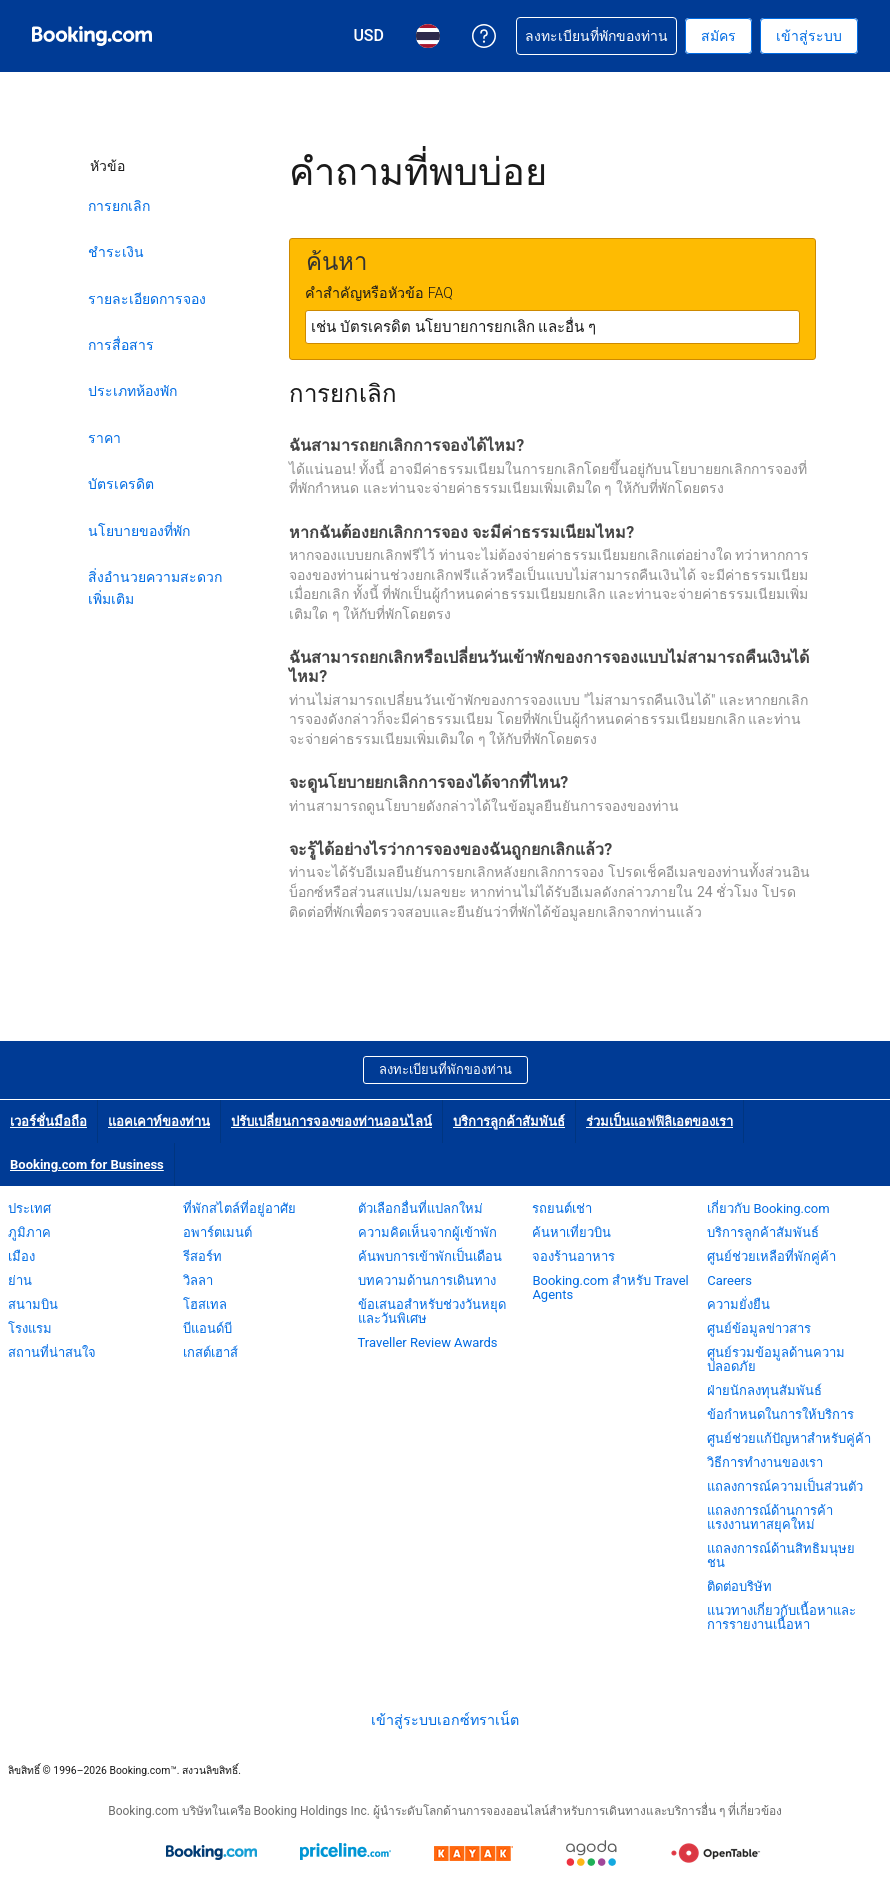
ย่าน (20, 1280)
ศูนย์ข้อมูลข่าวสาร (759, 1328)
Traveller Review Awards (428, 1342)
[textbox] (552, 327)
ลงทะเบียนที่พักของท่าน (445, 1069)
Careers (729, 1280)
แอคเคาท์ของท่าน (159, 1121)
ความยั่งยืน (738, 1304)
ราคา (104, 438)
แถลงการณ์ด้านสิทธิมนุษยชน (781, 1555)
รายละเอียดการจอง (147, 299)
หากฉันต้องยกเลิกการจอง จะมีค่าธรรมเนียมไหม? (461, 532)
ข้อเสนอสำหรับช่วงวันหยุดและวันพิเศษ (432, 1311)
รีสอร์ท (202, 1256)
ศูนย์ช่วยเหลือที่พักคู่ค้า (771, 1256)
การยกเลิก (119, 206)
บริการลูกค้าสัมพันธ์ (509, 1121)
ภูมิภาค (29, 1232)
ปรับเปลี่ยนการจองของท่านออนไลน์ (331, 1121)
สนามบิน (33, 1304)
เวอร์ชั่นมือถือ (48, 1121)
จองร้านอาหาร (573, 1256)
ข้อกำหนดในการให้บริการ (780, 1414)
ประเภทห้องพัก (132, 391)
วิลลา (198, 1280)
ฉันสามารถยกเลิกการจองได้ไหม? (406, 445)
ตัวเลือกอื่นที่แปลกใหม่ (420, 1208)
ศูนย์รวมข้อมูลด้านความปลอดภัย (776, 1359)
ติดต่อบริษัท (739, 1586)
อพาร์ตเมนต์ (217, 1232)
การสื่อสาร (121, 345)
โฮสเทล (205, 1304)
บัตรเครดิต (121, 484)
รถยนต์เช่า (562, 1208)
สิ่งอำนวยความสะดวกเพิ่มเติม (155, 588)
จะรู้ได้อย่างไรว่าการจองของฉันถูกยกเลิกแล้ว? (450, 849)
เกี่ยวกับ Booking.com (768, 1208)
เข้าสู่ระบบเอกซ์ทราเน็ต (445, 1720)
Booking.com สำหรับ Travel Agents (610, 1287)
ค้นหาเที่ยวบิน (571, 1232)
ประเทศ (29, 1208)
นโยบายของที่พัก (139, 531)
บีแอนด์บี (207, 1328)
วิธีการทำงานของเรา (765, 1462)
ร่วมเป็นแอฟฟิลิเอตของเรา (659, 1121)
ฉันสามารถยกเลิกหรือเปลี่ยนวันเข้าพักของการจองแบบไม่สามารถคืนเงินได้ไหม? (549, 667)
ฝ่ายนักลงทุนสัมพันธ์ (764, 1390)
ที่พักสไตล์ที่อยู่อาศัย (239, 1208)
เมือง (21, 1256)
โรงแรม (30, 1328)
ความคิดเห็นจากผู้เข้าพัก (427, 1232)
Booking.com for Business (87, 1164)
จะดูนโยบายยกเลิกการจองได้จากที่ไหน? (428, 782)
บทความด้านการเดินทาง (427, 1280)
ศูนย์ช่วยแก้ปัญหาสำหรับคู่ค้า (789, 1438)
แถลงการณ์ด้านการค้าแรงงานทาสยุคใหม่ (770, 1517)
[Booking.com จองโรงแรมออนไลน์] (92, 36)
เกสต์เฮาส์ (210, 1352)
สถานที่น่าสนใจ (52, 1352)
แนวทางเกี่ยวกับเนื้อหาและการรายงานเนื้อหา (781, 1617)
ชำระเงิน (116, 252)
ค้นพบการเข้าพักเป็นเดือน (430, 1256)
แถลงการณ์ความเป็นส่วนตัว (785, 1486)
